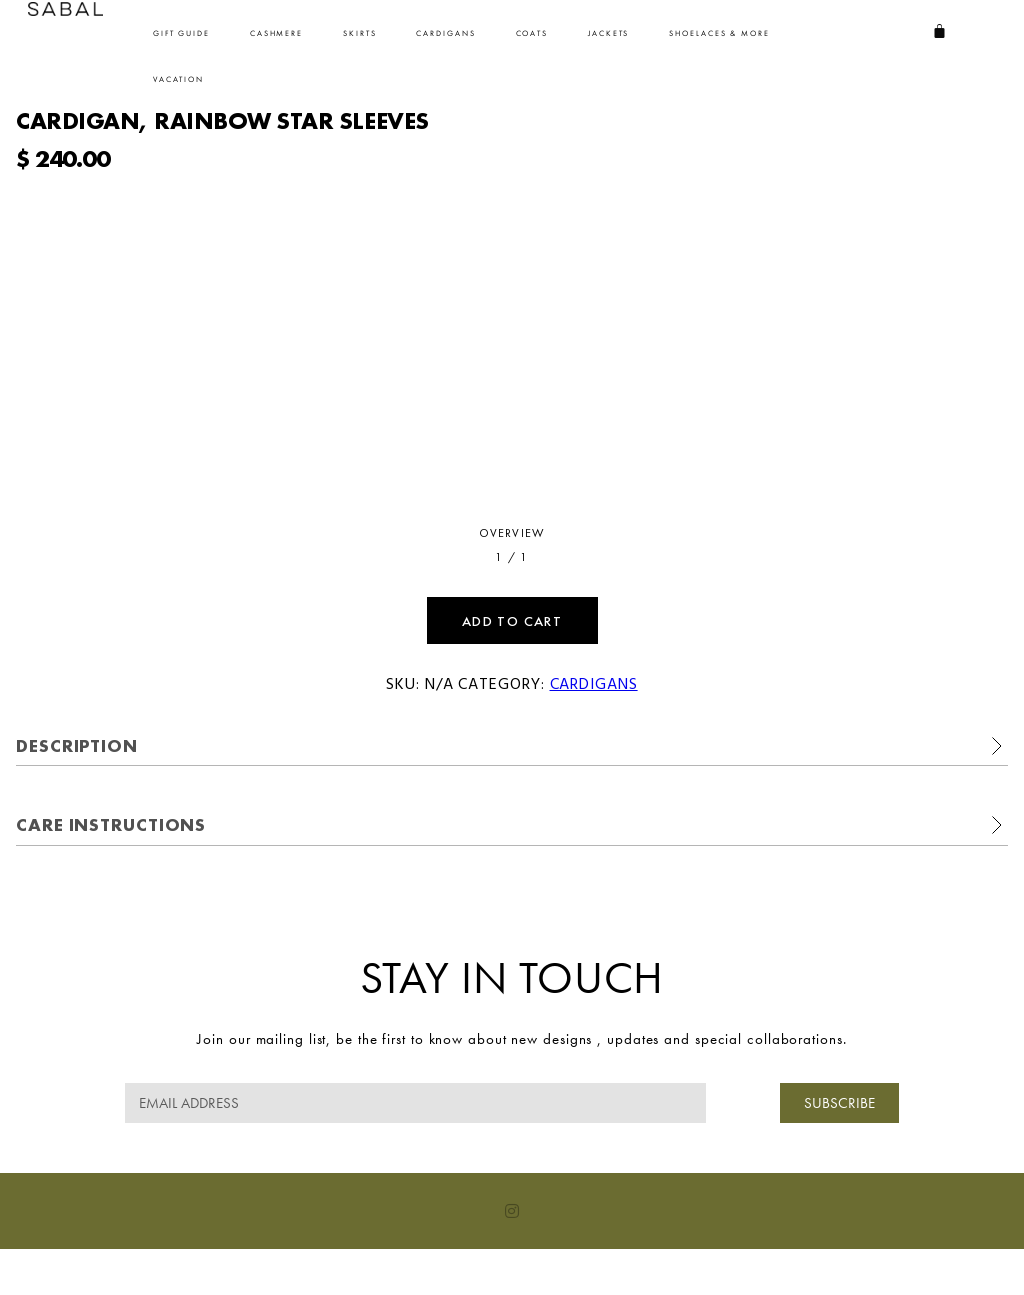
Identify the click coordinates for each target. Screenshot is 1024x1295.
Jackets (608, 33)
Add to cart (512, 621)
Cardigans (445, 33)
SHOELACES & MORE (719, 33)
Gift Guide (181, 33)
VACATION (178, 79)
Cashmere (276, 33)
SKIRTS (359, 33)
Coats (532, 33)
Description (77, 745)
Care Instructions (111, 824)
